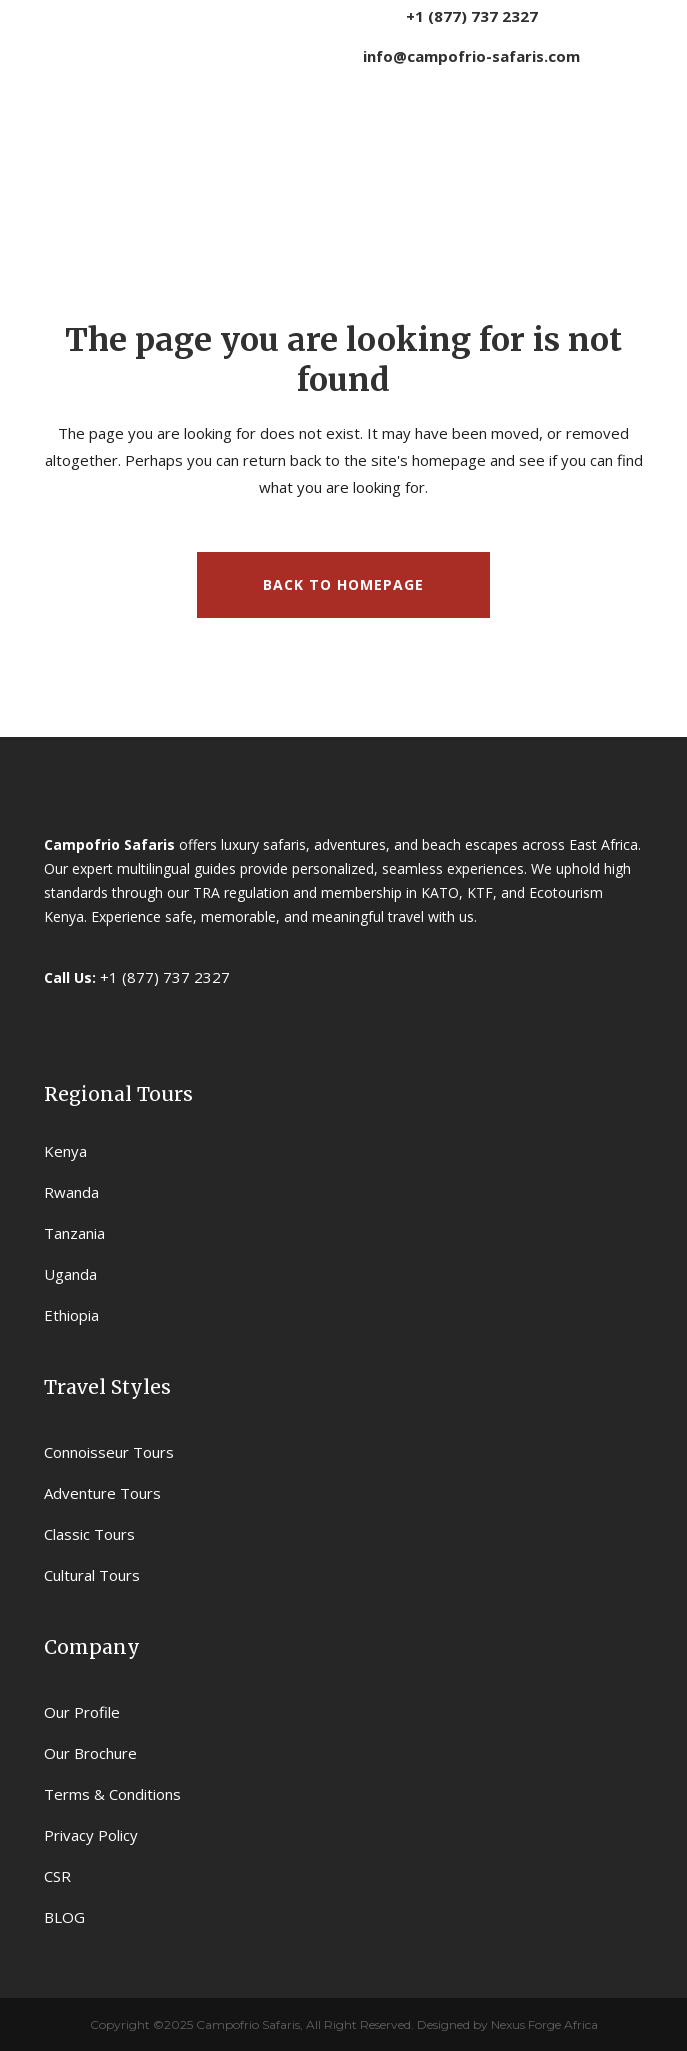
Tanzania (74, 1233)
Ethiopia (71, 1315)
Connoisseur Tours (109, 1452)
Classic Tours (89, 1534)
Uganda (70, 1274)
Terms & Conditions (112, 1794)
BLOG (64, 1917)
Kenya (65, 1151)
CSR (57, 1876)
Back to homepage (343, 584)
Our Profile (82, 1712)
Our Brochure (90, 1753)
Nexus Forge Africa (543, 2024)
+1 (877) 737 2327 (472, 16)
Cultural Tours (92, 1575)
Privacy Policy (91, 1835)
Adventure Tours (102, 1493)
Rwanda (71, 1192)
